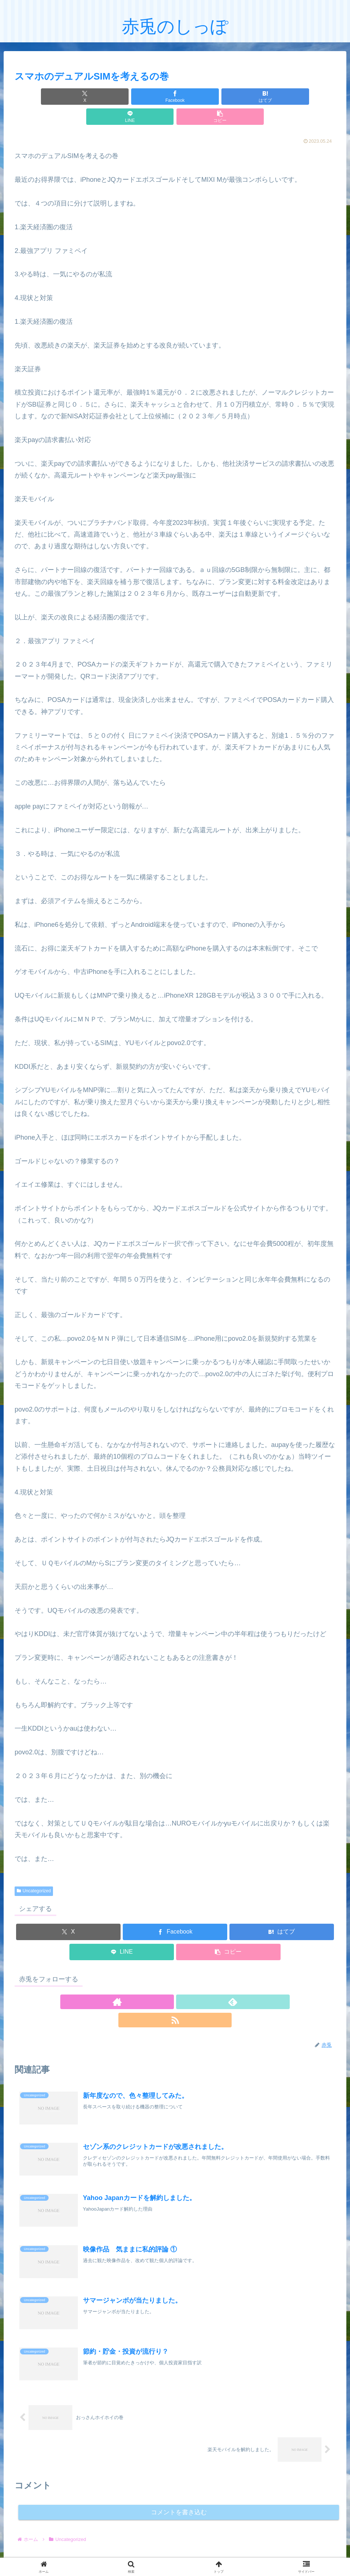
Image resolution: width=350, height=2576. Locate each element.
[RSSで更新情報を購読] (191, 1981)
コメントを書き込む (178, 2476)
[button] (282, 96)
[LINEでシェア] (228, 96)
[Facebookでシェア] (121, 96)
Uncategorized (34, 1870)
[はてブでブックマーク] (175, 96)
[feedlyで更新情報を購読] (175, 1981)
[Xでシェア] (67, 96)
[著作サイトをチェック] (158, 1981)
